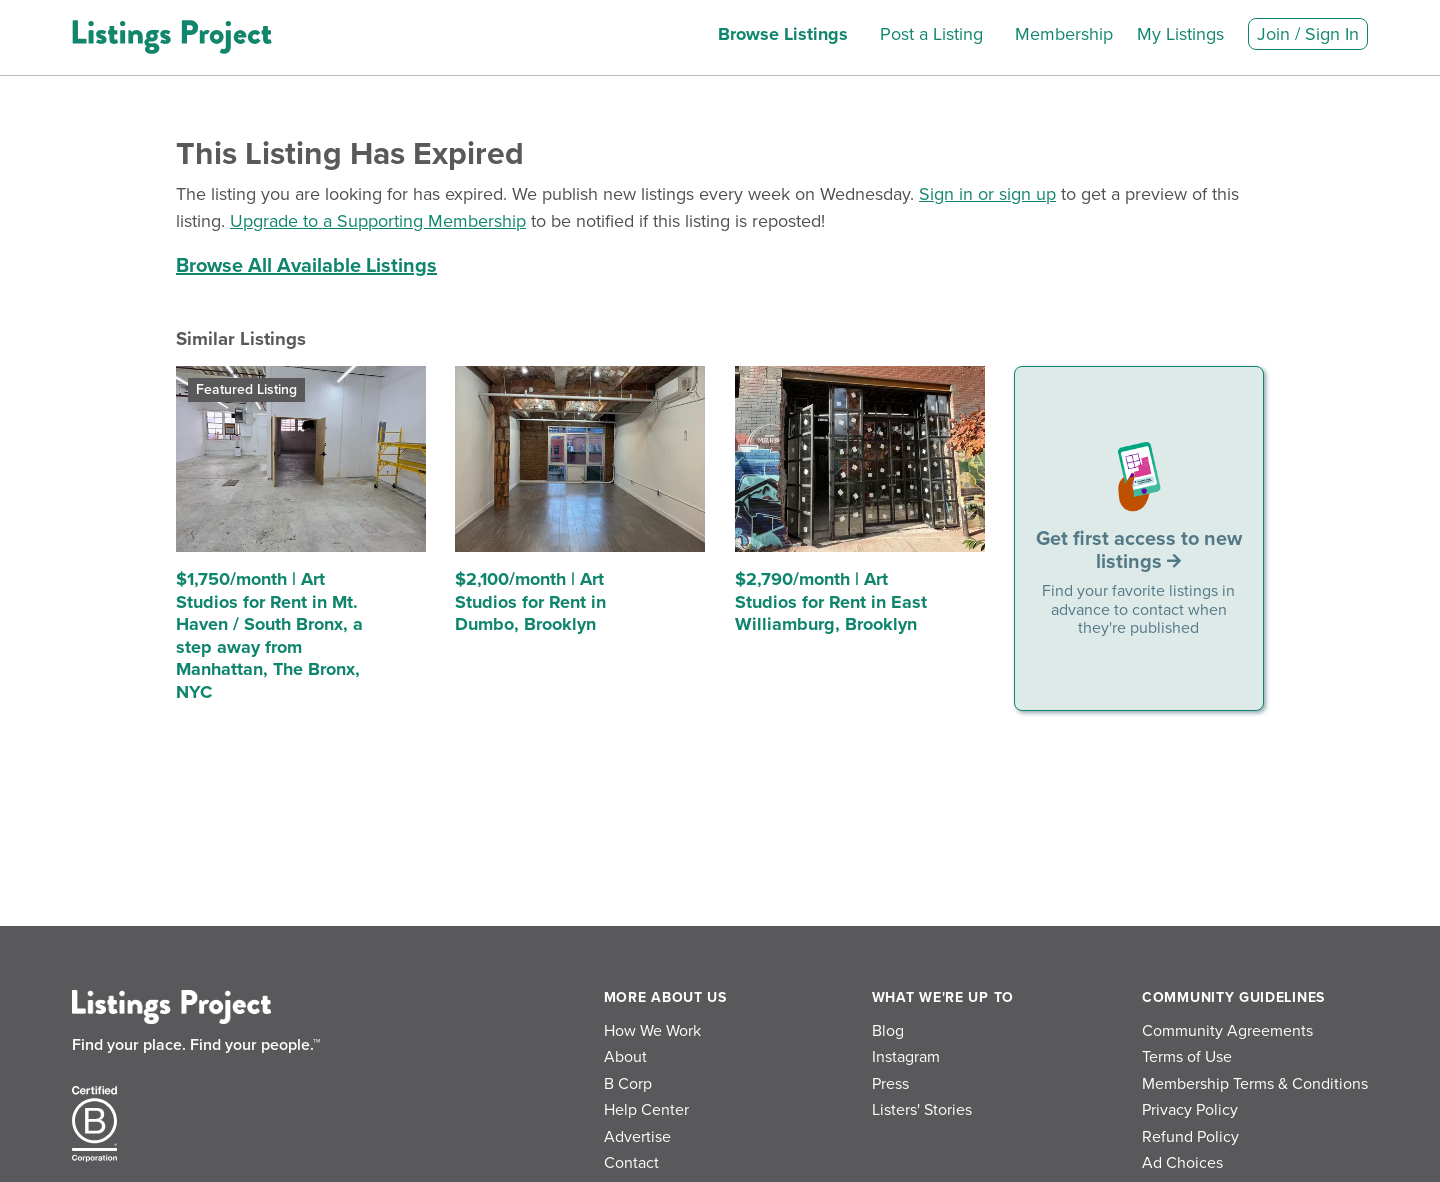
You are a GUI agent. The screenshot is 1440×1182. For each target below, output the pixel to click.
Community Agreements (1227, 1031)
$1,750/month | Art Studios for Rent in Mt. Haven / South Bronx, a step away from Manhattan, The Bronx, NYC (269, 635)
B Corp (628, 1084)
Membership (1064, 34)
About (625, 1057)
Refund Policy (1190, 1137)
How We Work (652, 1031)
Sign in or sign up (987, 194)
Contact (631, 1163)
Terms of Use (1187, 1057)
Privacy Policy (1190, 1110)
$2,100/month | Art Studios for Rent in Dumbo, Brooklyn (530, 601)
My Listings (1180, 34)
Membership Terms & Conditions (1255, 1084)
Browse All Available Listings (306, 266)
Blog (888, 1031)
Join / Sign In (1308, 34)
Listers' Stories (922, 1110)
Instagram (906, 1057)
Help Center (646, 1110)
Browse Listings (783, 34)
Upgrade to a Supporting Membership (378, 221)
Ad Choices (1182, 1163)
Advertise (637, 1137)
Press (890, 1084)
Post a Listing (931, 34)
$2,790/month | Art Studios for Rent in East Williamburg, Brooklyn (831, 601)
